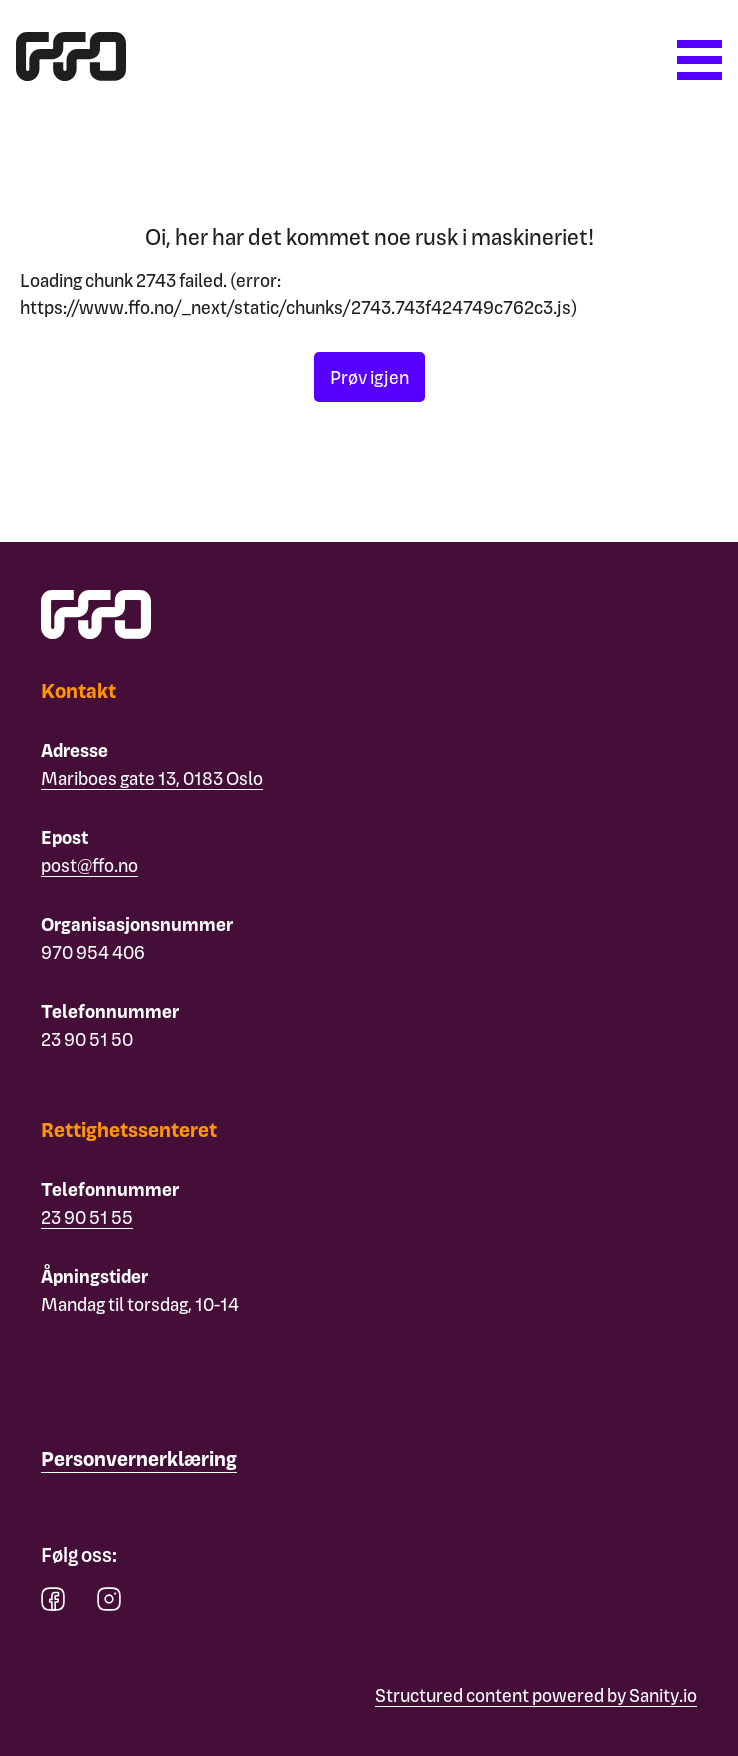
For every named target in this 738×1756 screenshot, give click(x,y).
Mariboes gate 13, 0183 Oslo (152, 777)
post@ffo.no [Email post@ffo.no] (89, 864)
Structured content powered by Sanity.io (536, 1694)
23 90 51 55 (87, 1216)
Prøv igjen (369, 376)
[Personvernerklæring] (139, 1459)
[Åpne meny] (699, 60)
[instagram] (109, 1603)
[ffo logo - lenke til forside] (71, 73)
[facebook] (53, 1603)
